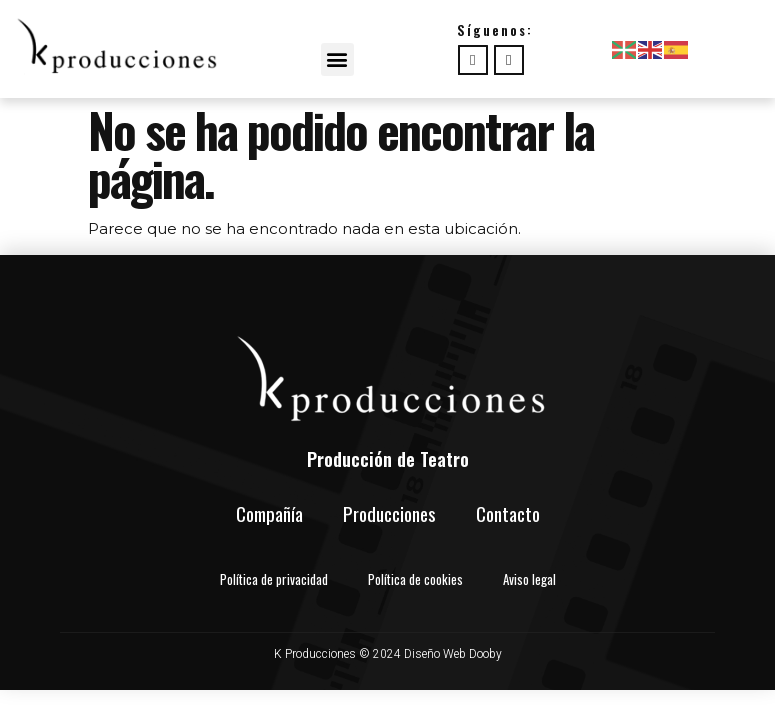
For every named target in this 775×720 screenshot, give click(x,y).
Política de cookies (415, 579)
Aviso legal (529, 579)
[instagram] (509, 60)
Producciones (389, 513)
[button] (337, 59)
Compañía (269, 513)
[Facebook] (473, 60)
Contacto (508, 513)
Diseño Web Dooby (453, 654)
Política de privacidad (274, 579)
